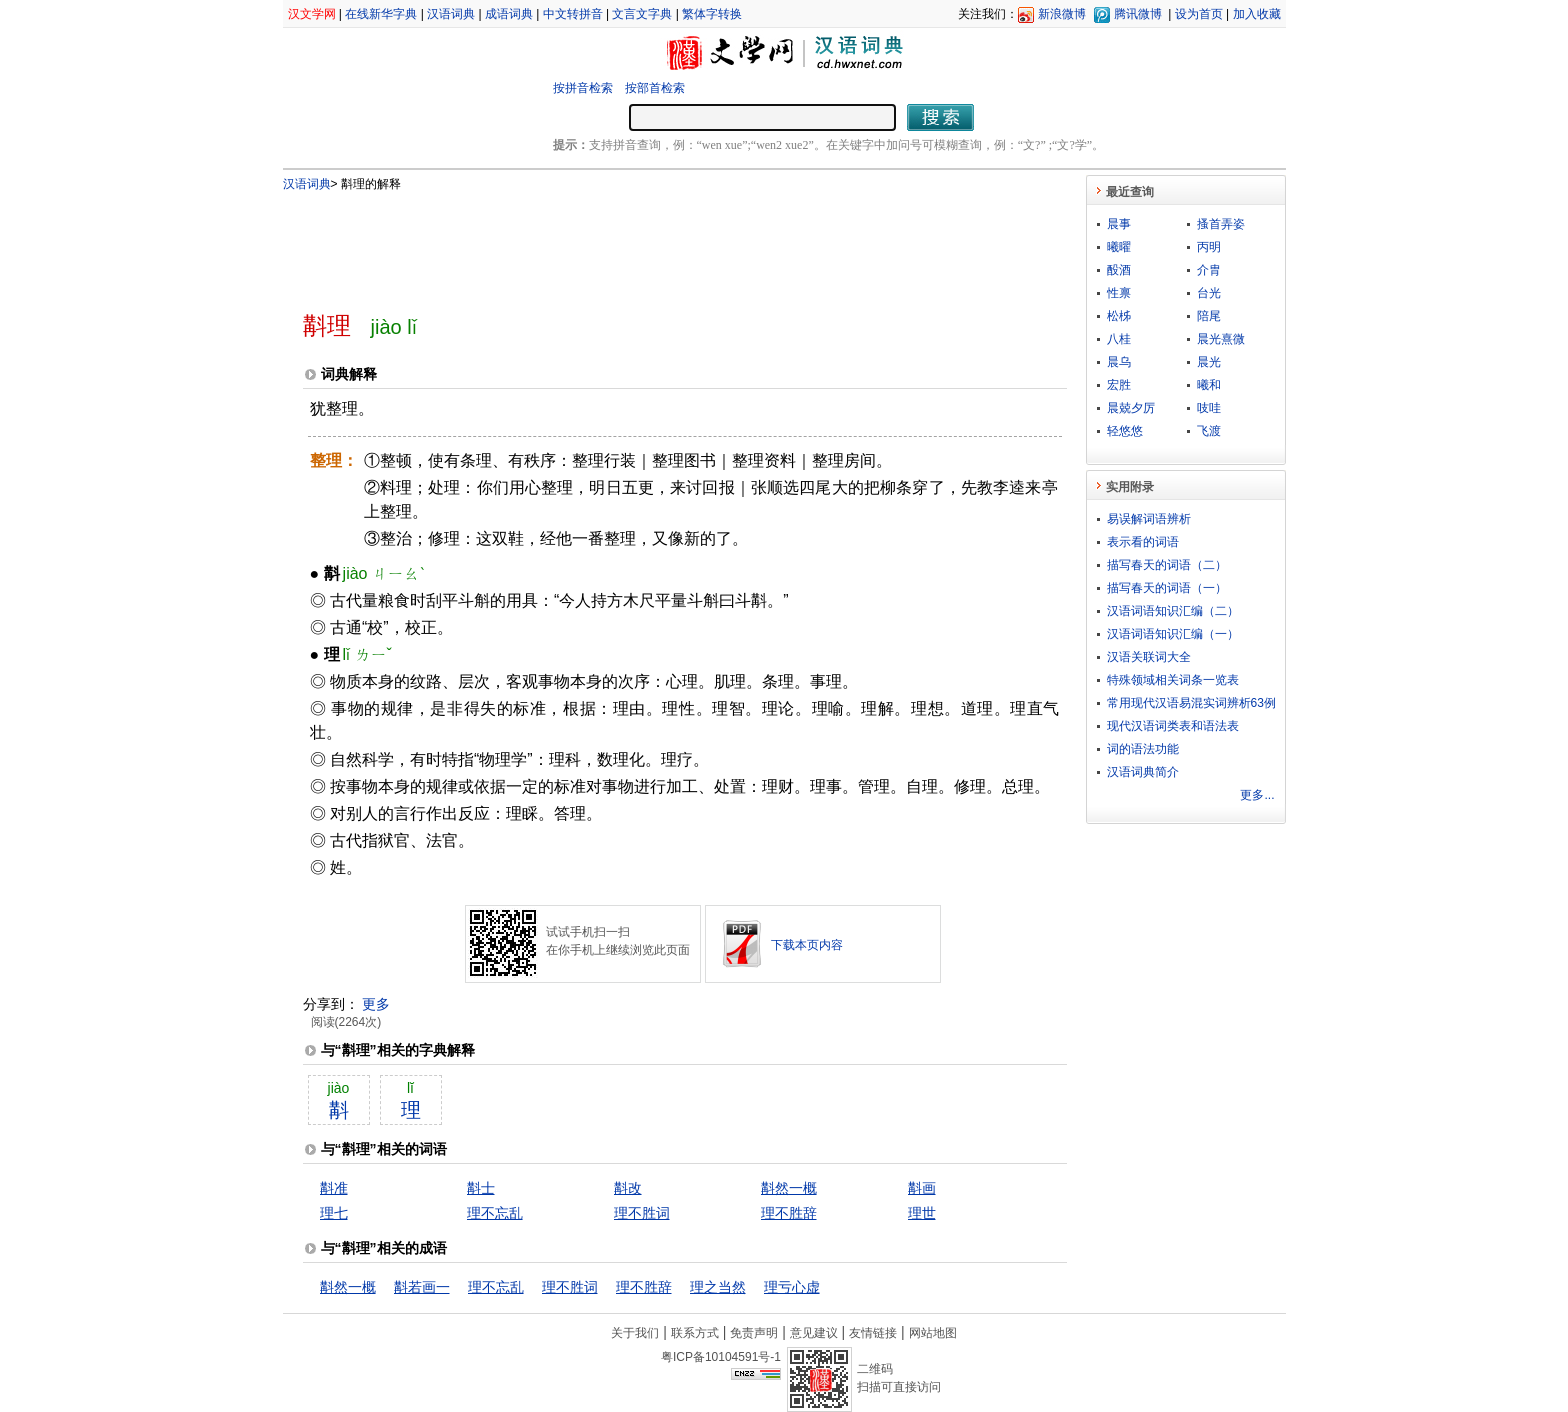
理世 (922, 1213)
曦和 (1209, 385)
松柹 (1119, 316)
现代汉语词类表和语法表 (1173, 726)
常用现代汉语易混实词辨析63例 (1191, 703)
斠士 (481, 1188)
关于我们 (635, 1333)
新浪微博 (1062, 14)
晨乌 (1119, 362)
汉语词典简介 (1143, 772)
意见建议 (814, 1333)
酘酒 (1119, 270)
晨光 (1209, 362)
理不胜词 (642, 1213)
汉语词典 (451, 14)
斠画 (922, 1188)
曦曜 (1119, 247)
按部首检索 (655, 88)
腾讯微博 (1138, 14)
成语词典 (509, 14)
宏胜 (1119, 385)
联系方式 (695, 1333)
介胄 (1209, 270)
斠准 (334, 1188)
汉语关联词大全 (1149, 657)
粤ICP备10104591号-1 (721, 1357)
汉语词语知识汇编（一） (1173, 634)
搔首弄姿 (1221, 224)
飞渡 (1209, 431)
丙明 (1209, 247)
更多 (376, 1004)
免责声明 (754, 1333)
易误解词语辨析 (1149, 519)
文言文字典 (642, 14)
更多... (1257, 795)
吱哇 (1209, 408)
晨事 (1119, 224)
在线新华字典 (381, 14)
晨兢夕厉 (1131, 408)
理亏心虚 (792, 1287)
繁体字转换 (712, 14)
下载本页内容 (807, 945)
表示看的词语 (1143, 542)
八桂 (1119, 339)
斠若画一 (422, 1287)
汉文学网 (312, 14)
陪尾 (1209, 316)
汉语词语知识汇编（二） (1173, 611)
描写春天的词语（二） (1167, 565)
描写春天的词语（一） (1167, 588)
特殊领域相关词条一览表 (1173, 680)
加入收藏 (1257, 14)
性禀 (1119, 293)
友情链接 (873, 1333)
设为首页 (1199, 14)
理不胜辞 (789, 1213)
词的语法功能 (1143, 749)
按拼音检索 (583, 88)
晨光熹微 (1221, 339)
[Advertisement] (652, 243)
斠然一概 (789, 1188)
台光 (1209, 293)
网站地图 (933, 1333)
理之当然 (718, 1287)
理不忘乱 (495, 1213)
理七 (334, 1213)
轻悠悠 (1125, 431)
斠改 (628, 1188)
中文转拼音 (573, 14)
